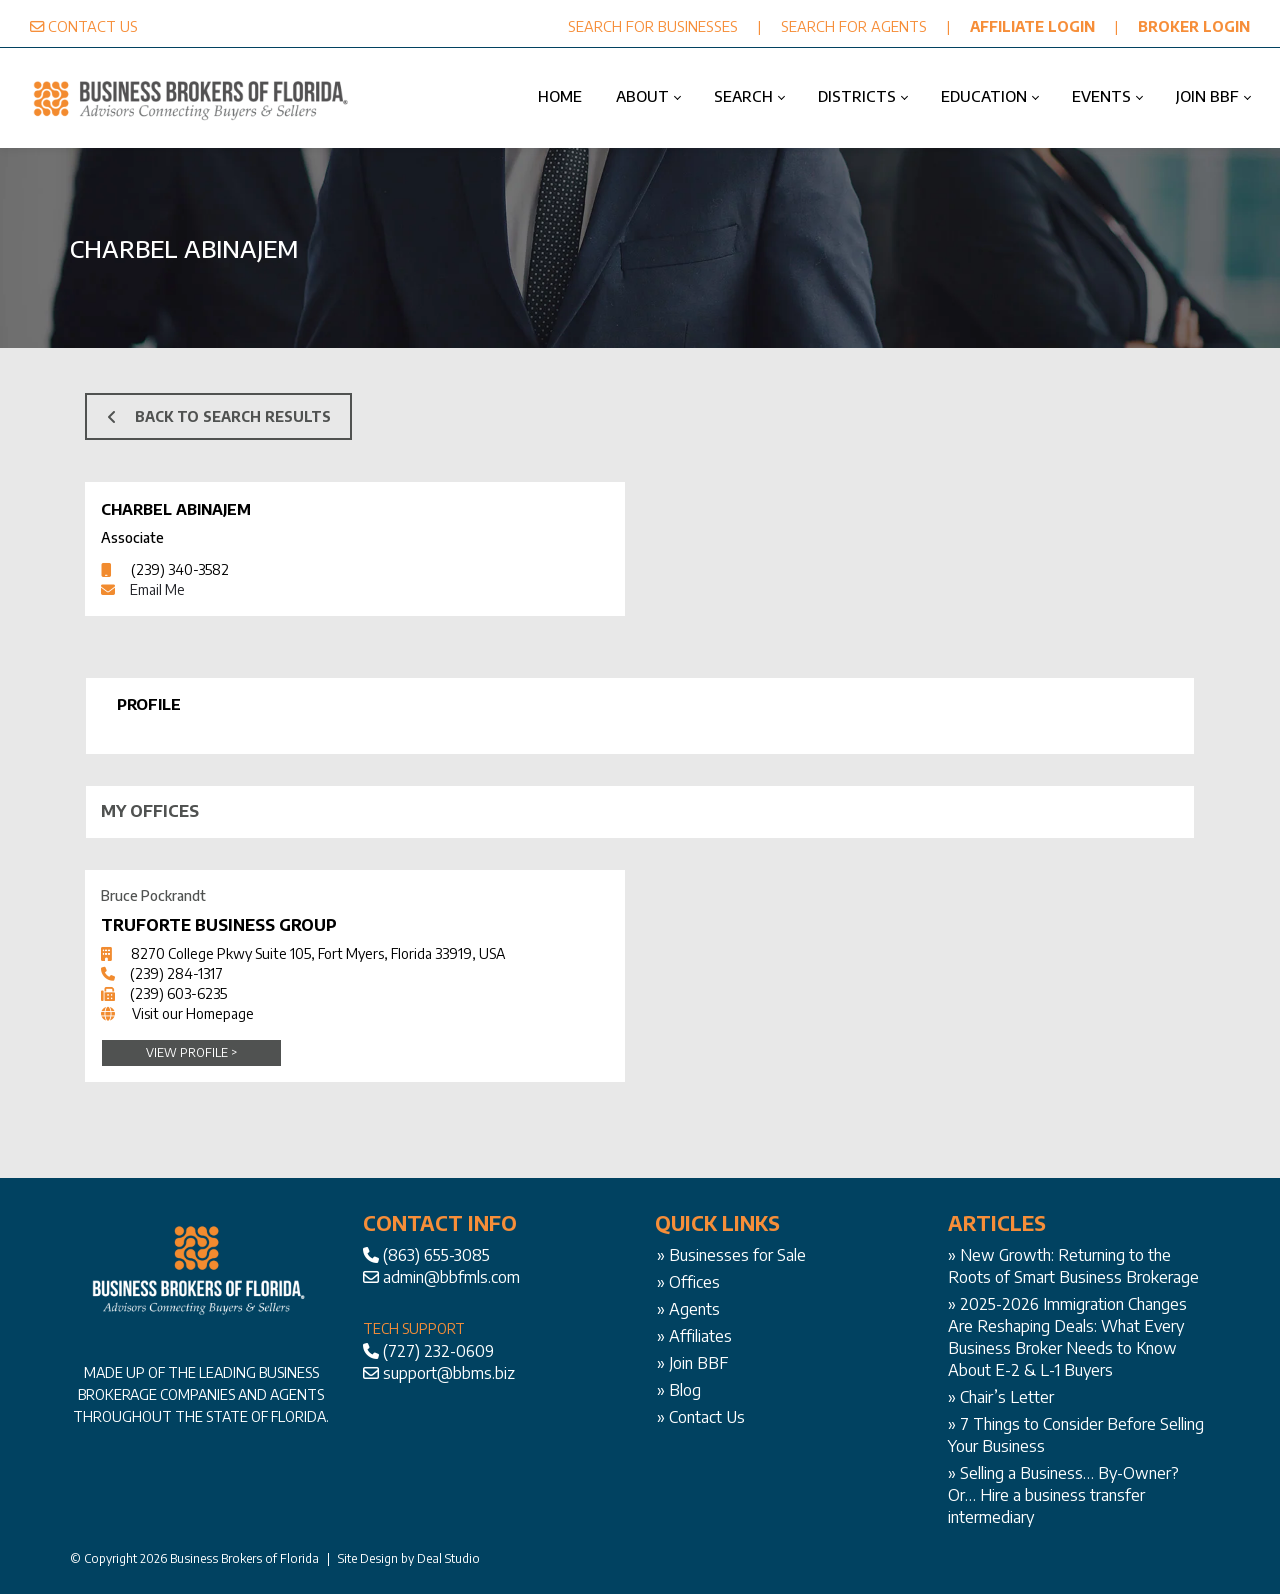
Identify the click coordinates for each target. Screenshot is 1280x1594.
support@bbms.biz (449, 1373)
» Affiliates (694, 1336)
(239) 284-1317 (176, 973)
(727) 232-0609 (438, 1351)
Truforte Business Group (219, 925)
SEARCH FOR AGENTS (854, 26)
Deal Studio (448, 1558)
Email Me (157, 589)
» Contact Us (701, 1417)
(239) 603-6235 (178, 993)
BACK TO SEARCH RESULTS (219, 416)
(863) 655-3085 (436, 1255)
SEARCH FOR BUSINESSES (653, 26)
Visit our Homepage (193, 1013)
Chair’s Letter (1007, 1397)
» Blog (679, 1390)
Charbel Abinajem (176, 509)
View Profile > (191, 1052)
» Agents (688, 1309)
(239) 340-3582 (180, 569)
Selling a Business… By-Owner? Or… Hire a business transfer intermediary (1063, 1495)
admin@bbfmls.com (451, 1277)
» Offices (688, 1282)
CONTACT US (93, 26)
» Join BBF (692, 1363)
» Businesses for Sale (731, 1255)
